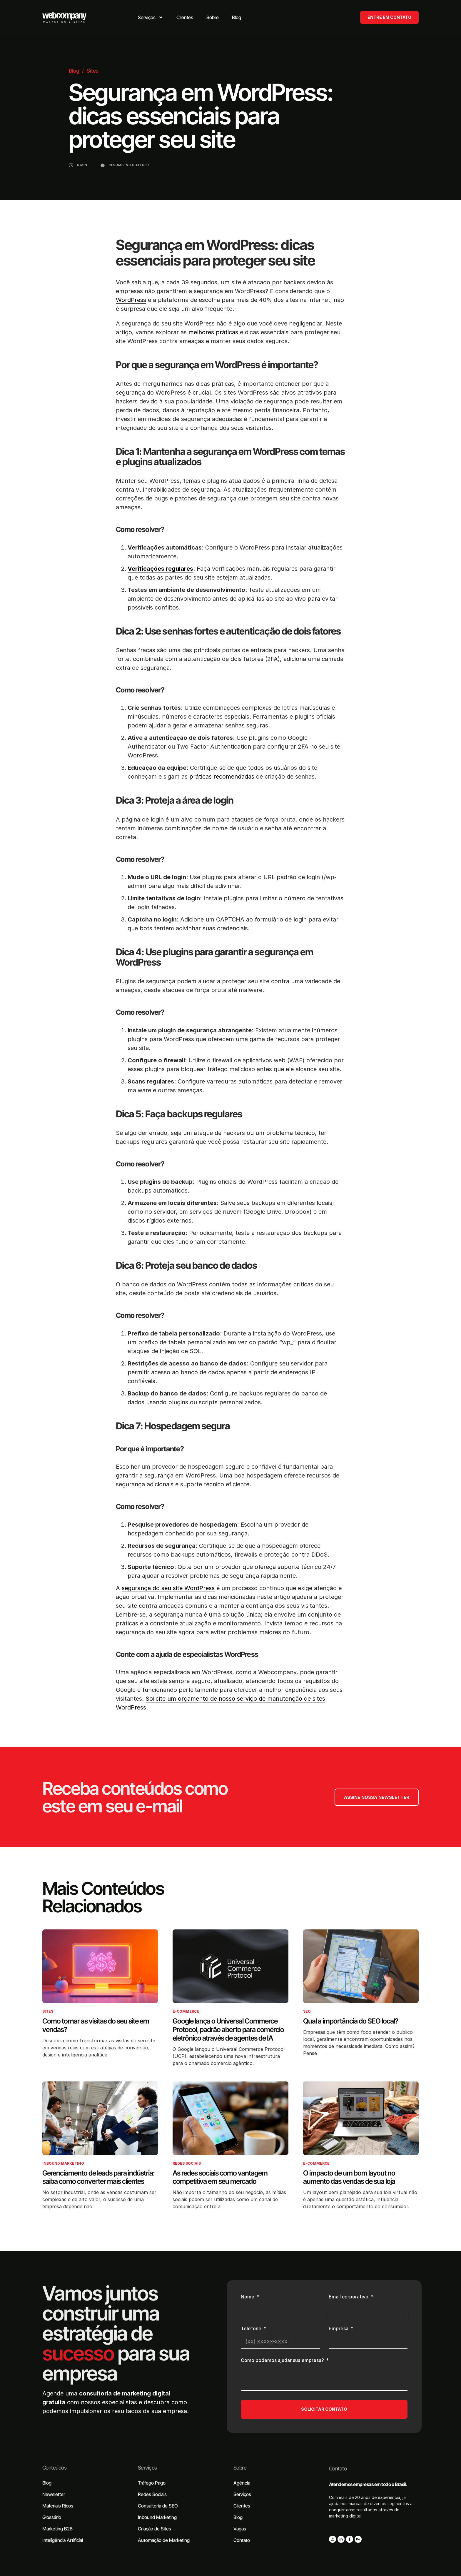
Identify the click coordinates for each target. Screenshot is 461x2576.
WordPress (131, 299)
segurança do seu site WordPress (168, 1588)
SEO (307, 2011)
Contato (338, 2468)
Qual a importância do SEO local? (350, 2021)
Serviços (147, 2468)
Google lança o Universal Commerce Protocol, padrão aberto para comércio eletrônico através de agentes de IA (228, 2029)
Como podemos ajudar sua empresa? (283, 2360)
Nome (248, 2297)
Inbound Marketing (63, 2163)
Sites (92, 71)
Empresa (339, 2328)
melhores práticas (213, 332)
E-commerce (186, 2011)
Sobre (239, 2468)
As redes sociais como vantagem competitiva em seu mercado (220, 2177)
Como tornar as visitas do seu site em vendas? (95, 2025)
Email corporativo (349, 2297)
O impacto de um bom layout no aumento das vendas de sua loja (349, 2177)
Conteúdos (54, 2468)
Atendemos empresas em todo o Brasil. (368, 2484)
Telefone (252, 2328)
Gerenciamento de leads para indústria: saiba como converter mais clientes (98, 2177)
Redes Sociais (187, 2163)
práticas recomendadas (221, 776)
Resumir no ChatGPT (129, 165)
